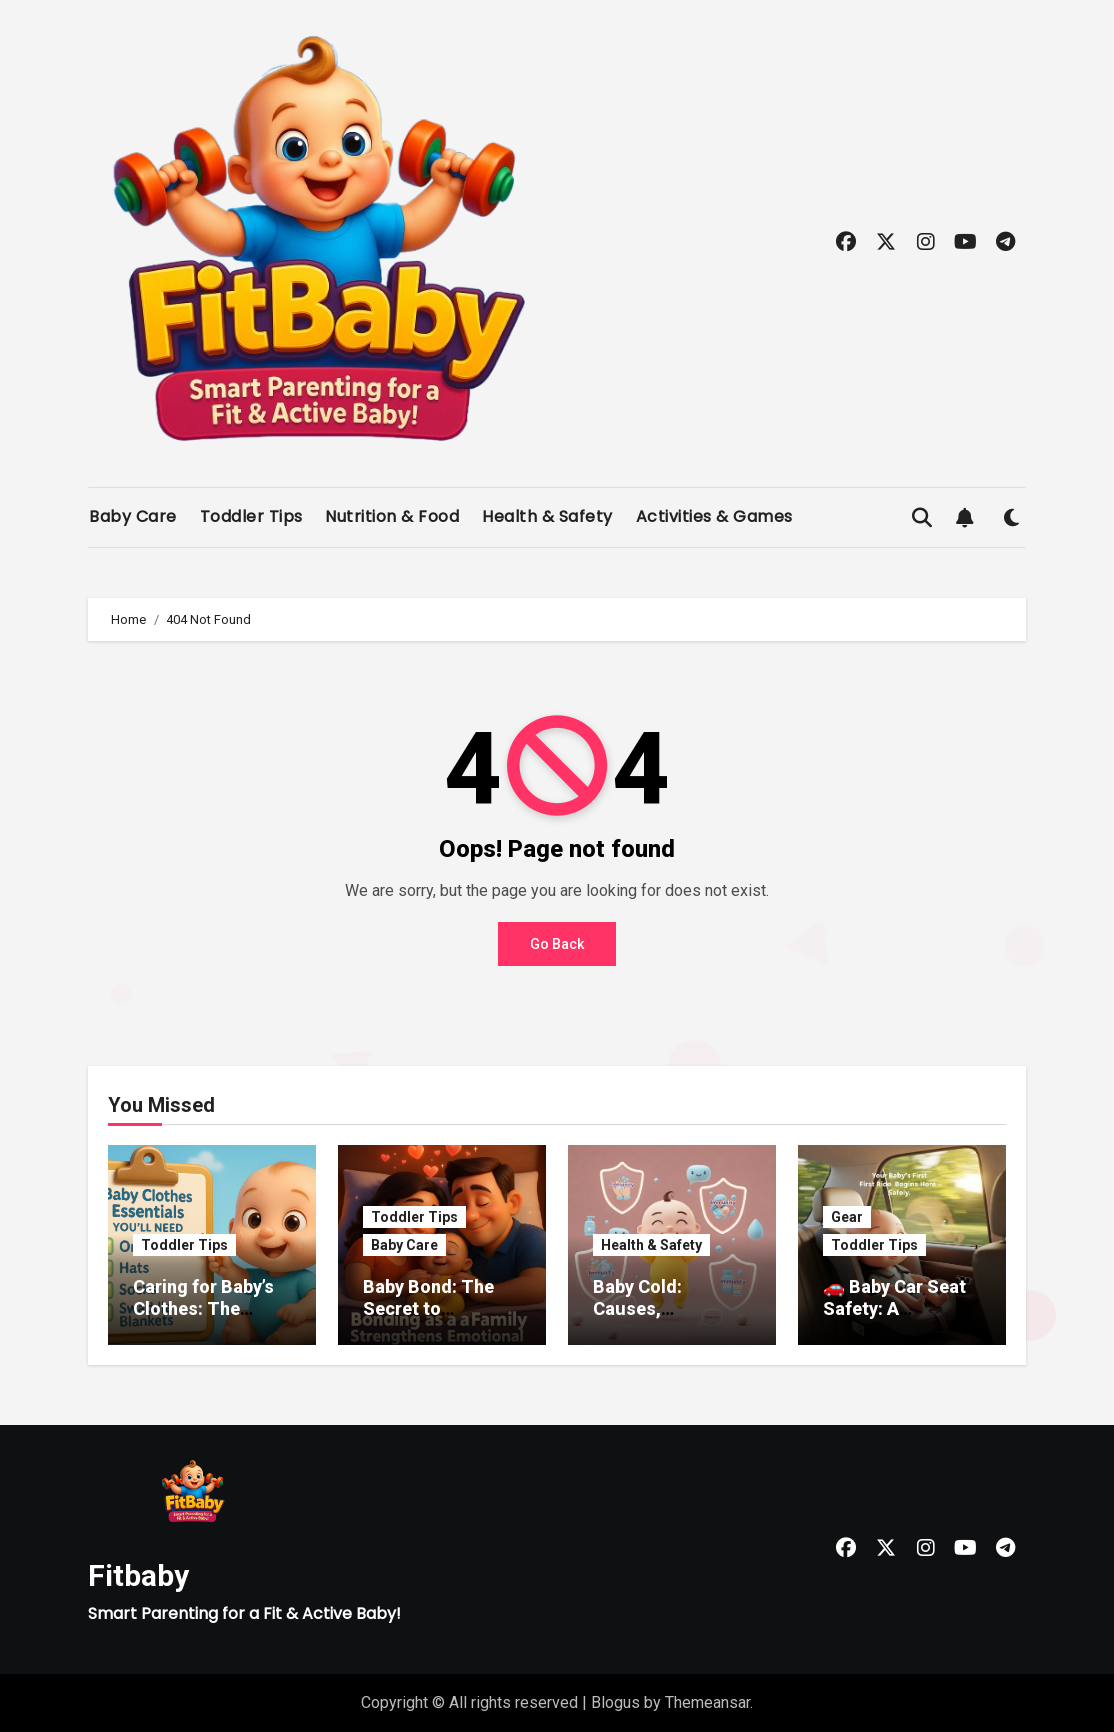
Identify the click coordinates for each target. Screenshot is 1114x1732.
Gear (847, 1217)
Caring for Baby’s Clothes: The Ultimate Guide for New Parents (210, 1319)
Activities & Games (714, 516)
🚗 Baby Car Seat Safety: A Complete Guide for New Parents (894, 1319)
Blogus (615, 1702)
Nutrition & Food (392, 516)
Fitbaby (138, 1575)
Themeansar (707, 1702)
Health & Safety (547, 516)
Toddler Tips (251, 516)
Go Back (557, 944)
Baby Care (133, 516)
